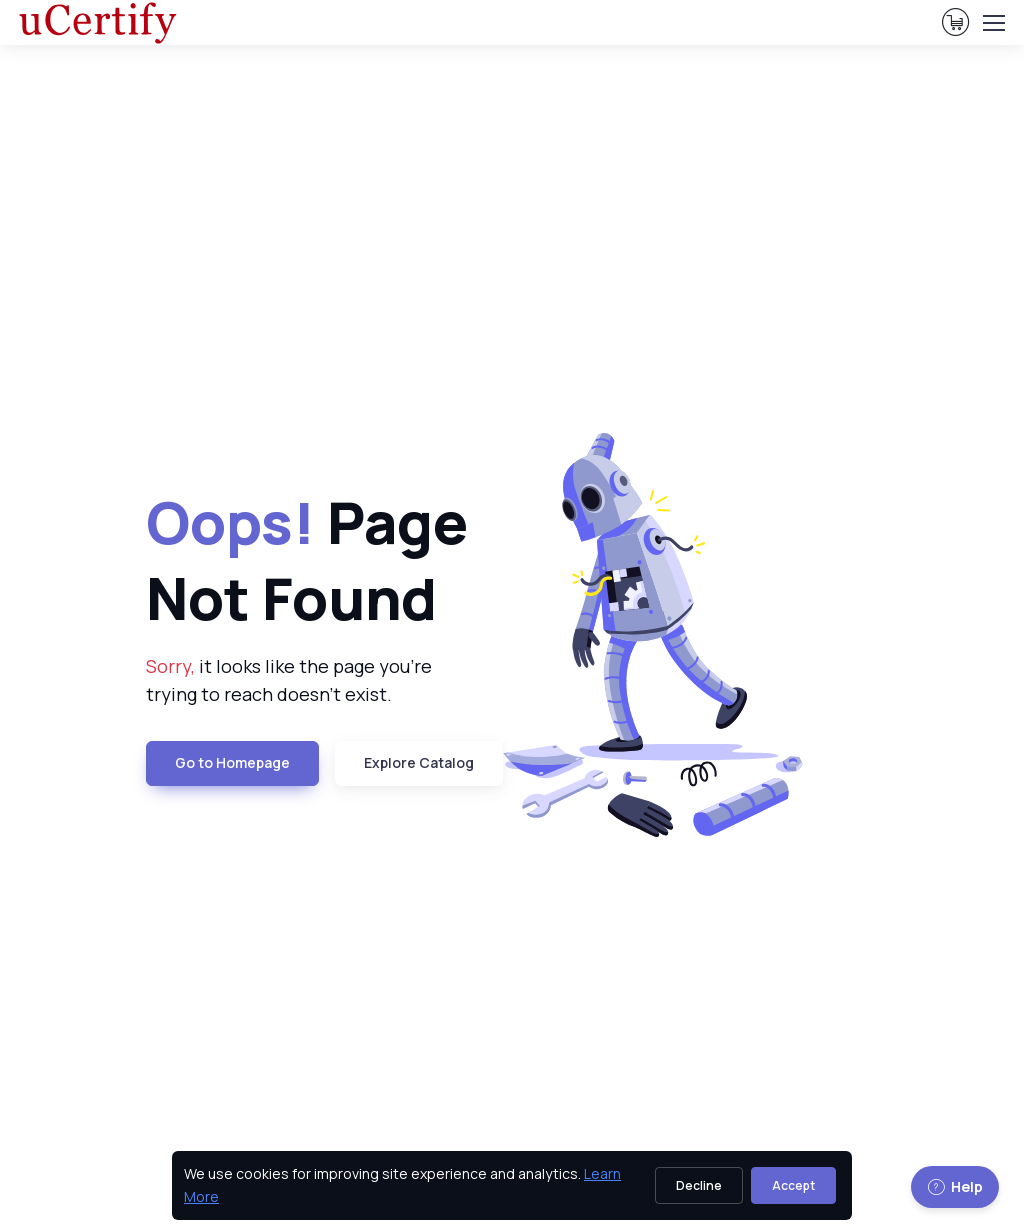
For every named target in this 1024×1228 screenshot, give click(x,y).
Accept (793, 1185)
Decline (699, 1185)
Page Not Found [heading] (307, 559)
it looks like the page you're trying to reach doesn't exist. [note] (289, 680)
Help (955, 1186)
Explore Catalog (419, 762)
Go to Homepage (232, 762)
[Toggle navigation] (993, 23)
